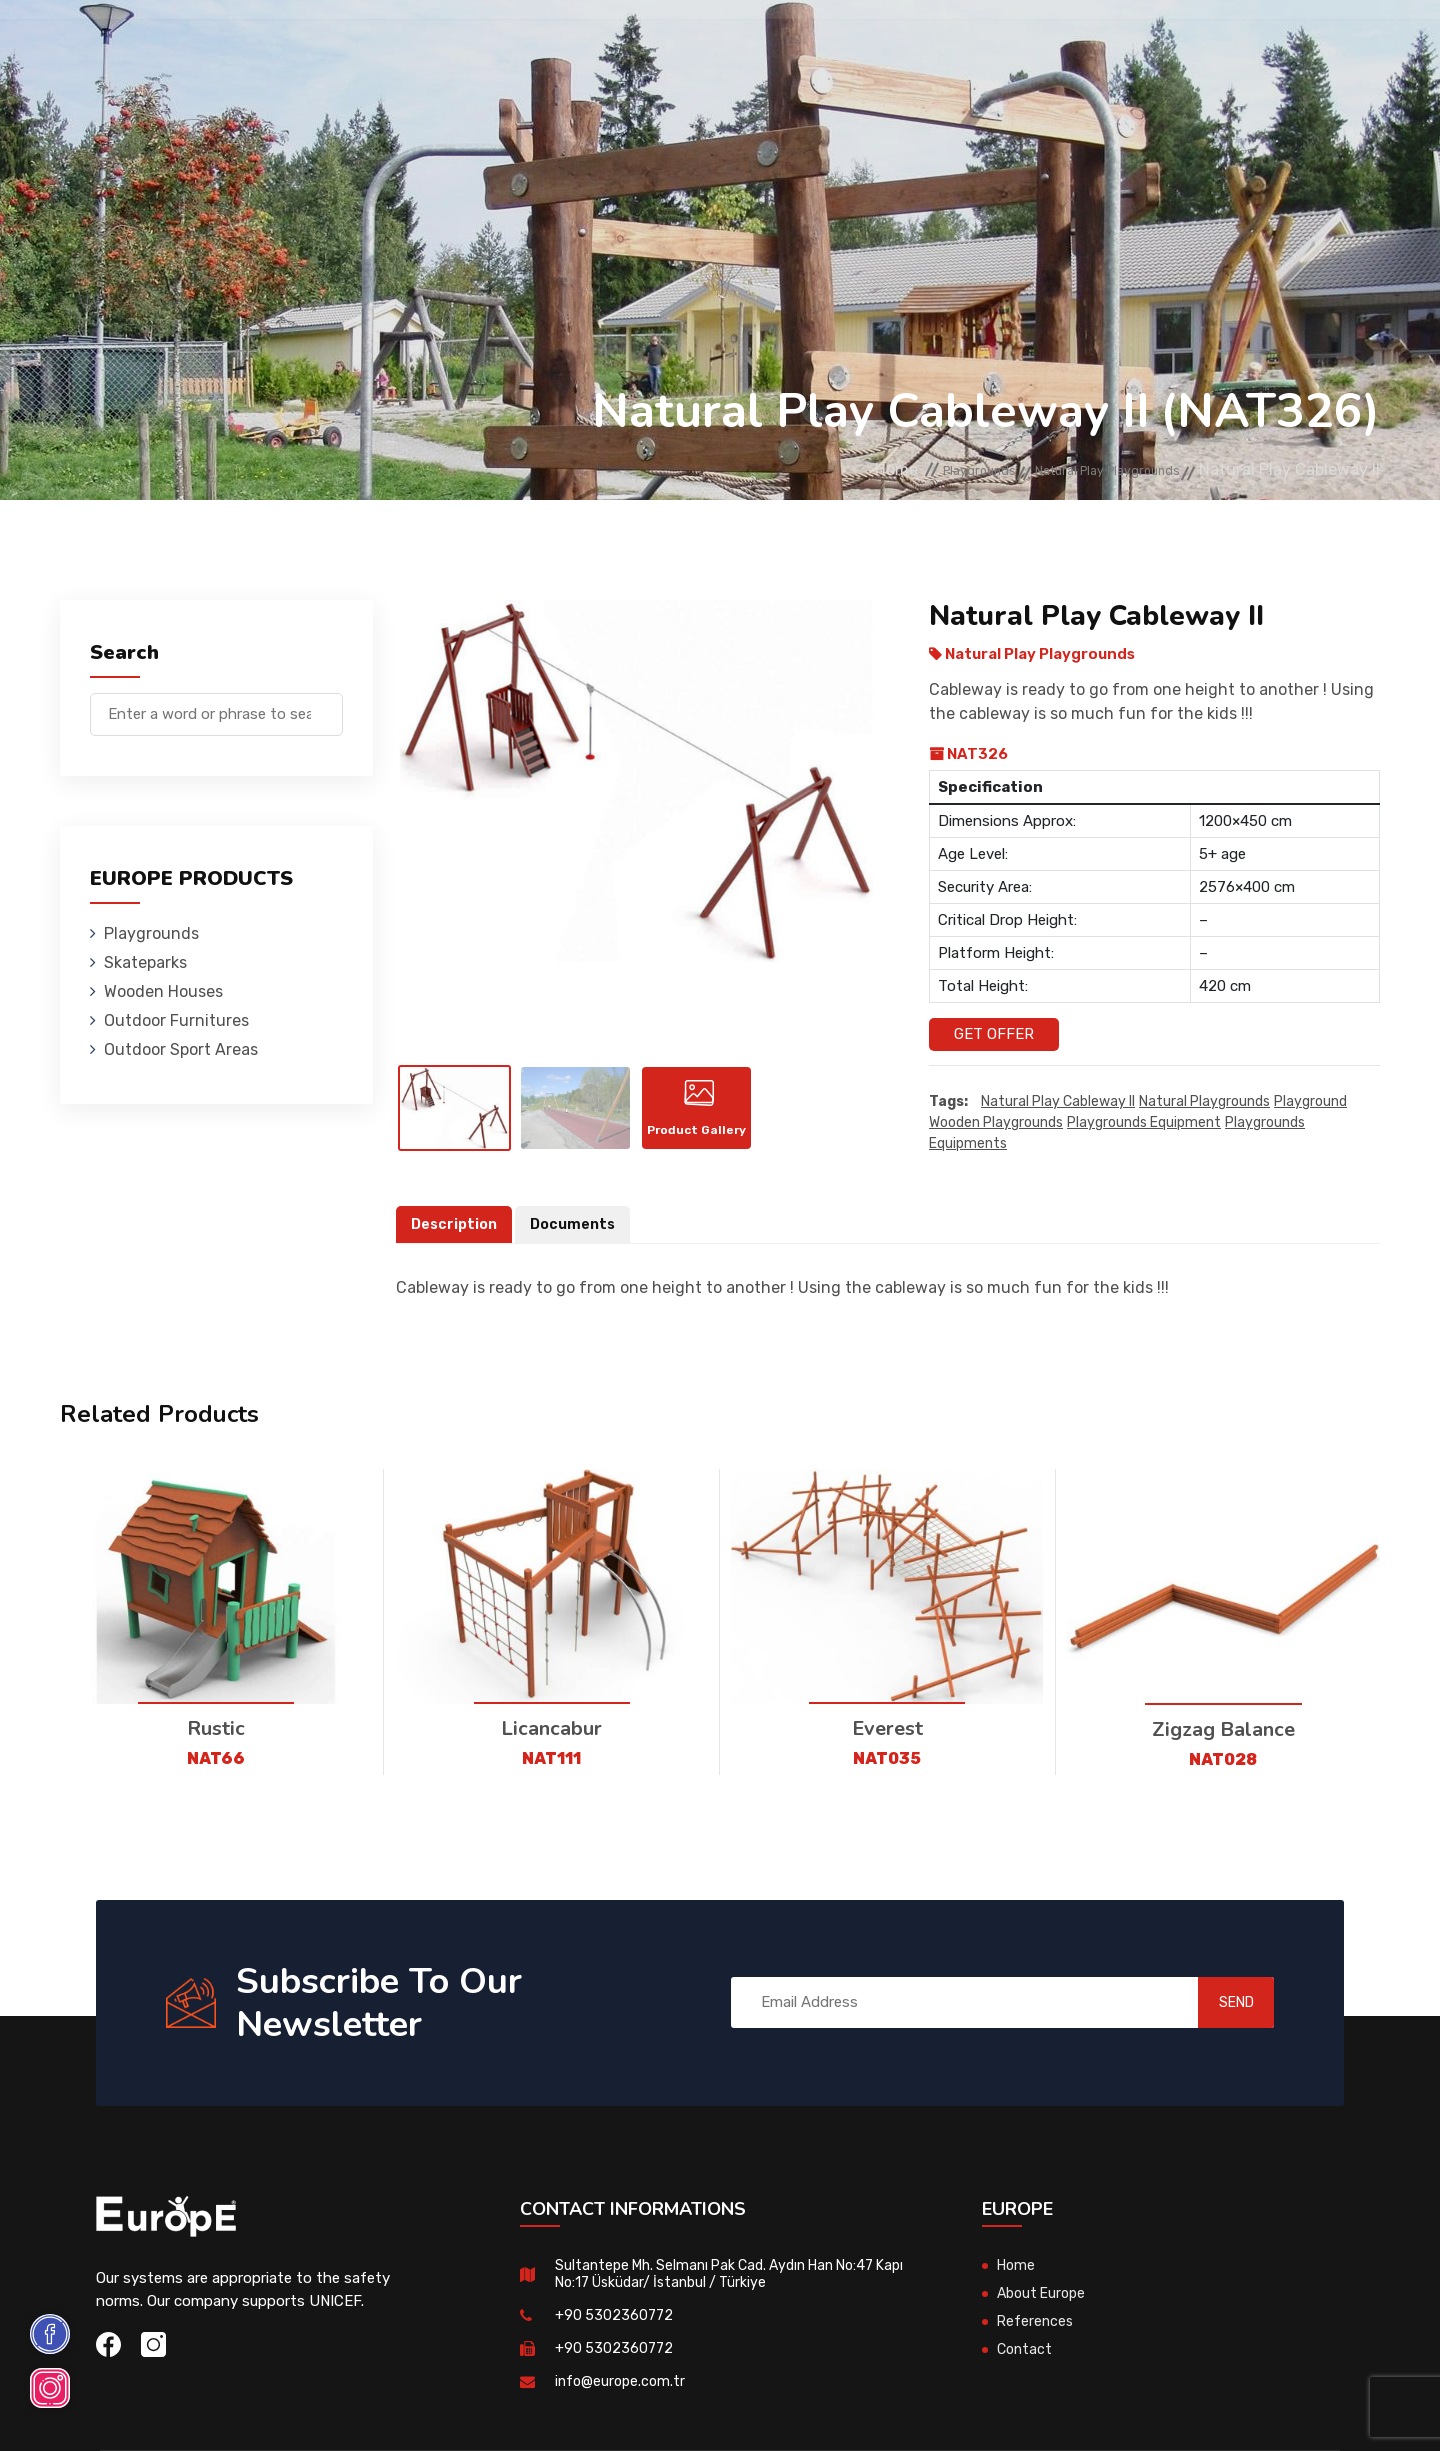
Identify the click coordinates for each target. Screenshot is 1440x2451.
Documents (578, 1248)
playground (1310, 1102)
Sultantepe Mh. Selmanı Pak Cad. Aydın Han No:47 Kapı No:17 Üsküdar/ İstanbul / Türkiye (726, 2297)
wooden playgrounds (996, 1123)
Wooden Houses (524, 44)
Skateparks (400, 44)
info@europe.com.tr (622, 2405)
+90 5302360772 (615, 2339)
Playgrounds (284, 44)
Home (796, 470)
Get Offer (994, 1034)
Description (456, 1248)
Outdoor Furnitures (683, 44)
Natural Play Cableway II (1058, 1102)
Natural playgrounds (1204, 1102)
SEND (1214, 2026)
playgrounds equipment (1144, 1123)
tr (1318, 47)
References (945, 44)
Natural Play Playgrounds (1078, 470)
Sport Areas (832, 44)
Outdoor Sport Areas (181, 1049)
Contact (1042, 44)
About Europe (1044, 2317)
